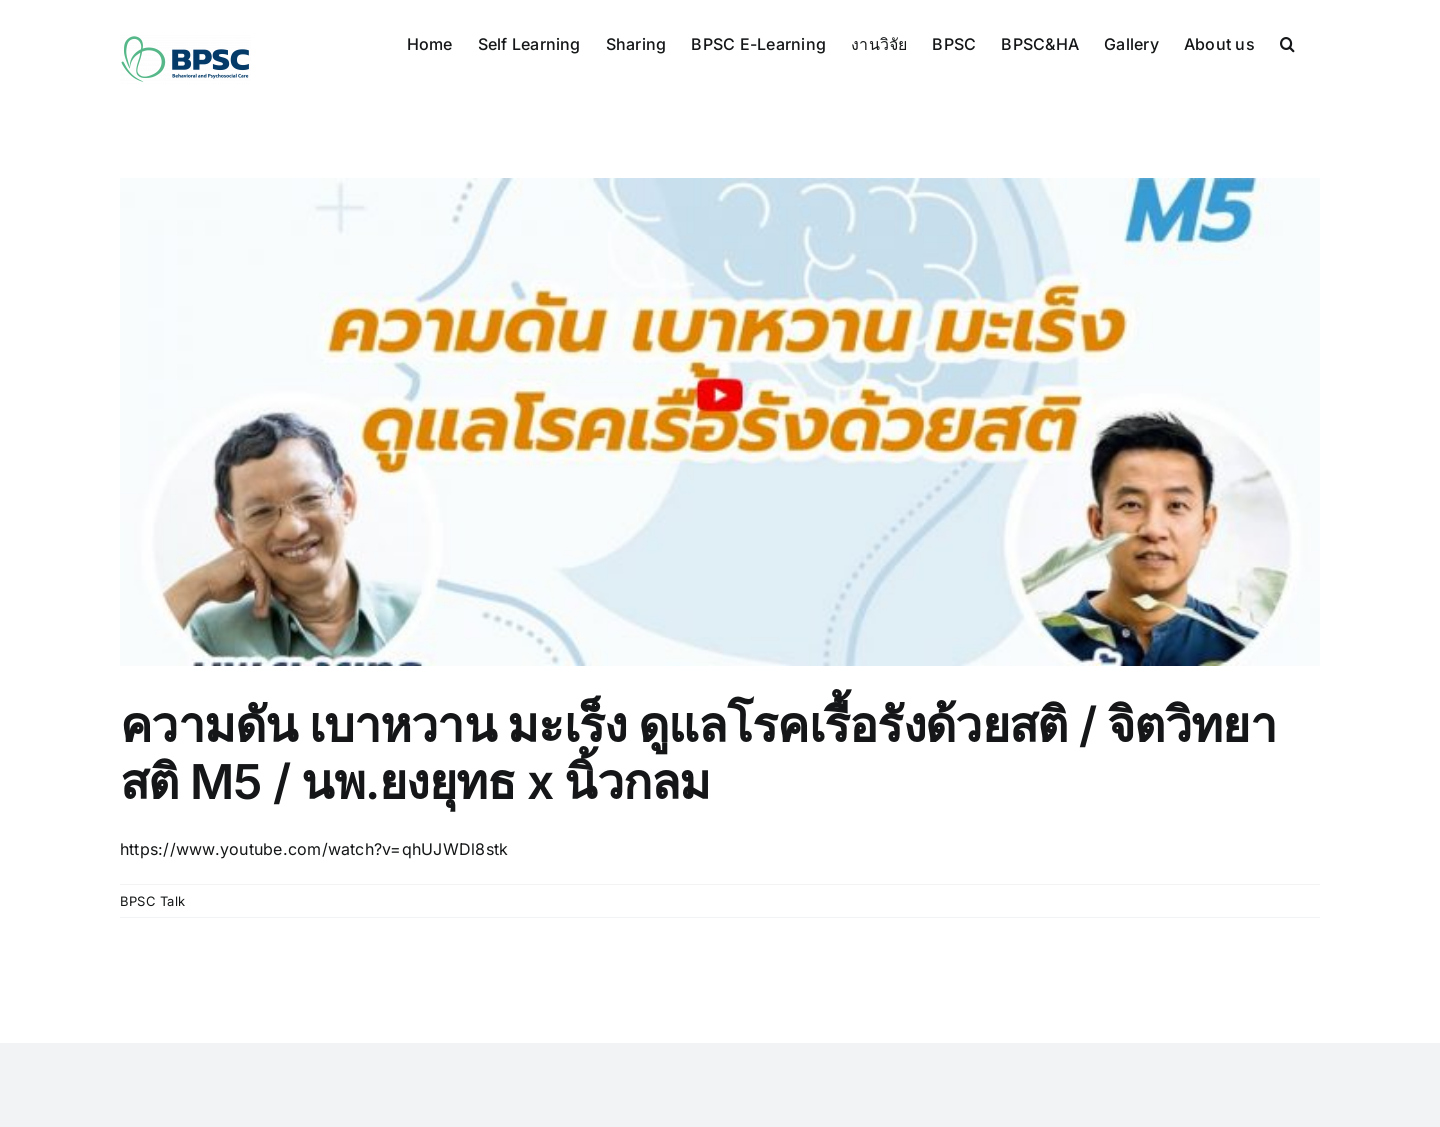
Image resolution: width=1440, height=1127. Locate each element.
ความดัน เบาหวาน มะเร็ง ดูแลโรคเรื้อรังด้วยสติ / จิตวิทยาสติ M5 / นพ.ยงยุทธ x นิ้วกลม (698, 753)
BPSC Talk (152, 901)
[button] (1287, 42)
